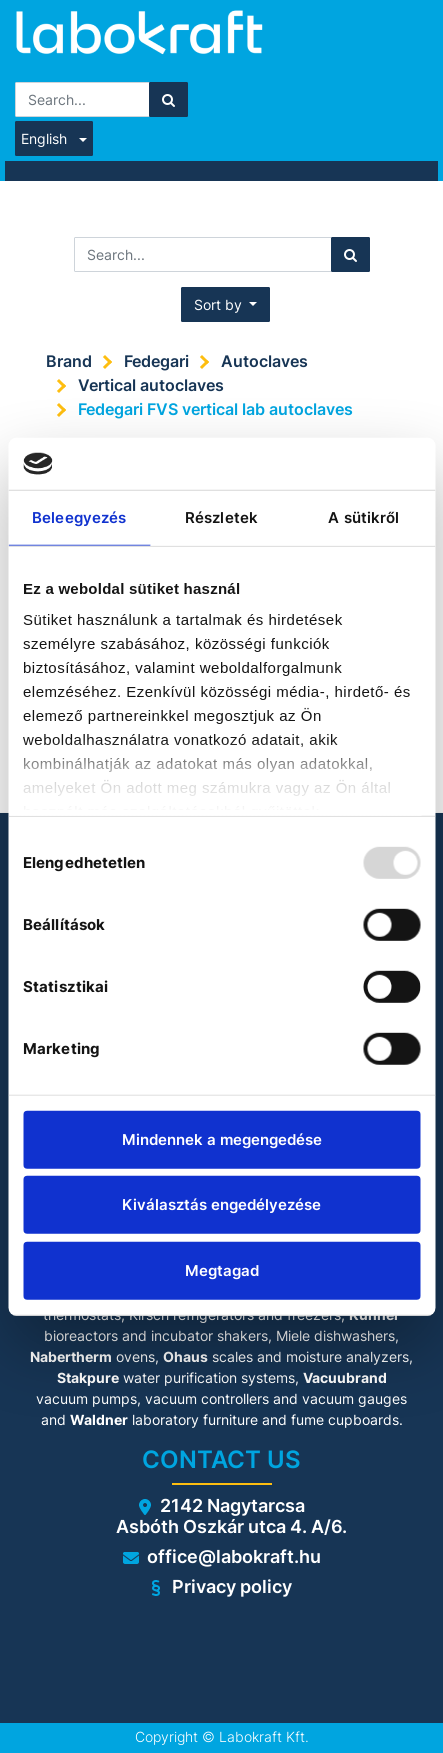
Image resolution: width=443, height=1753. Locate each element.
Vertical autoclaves (151, 385)
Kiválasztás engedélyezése (221, 1204)
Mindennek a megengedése (222, 1139)
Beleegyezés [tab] (79, 517)
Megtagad (222, 1270)
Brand (69, 361)
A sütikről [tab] (363, 517)
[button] (226, 304)
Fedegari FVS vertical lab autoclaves (215, 409)
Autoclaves (264, 361)
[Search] (168, 99)
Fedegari (156, 361)
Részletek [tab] (221, 517)
